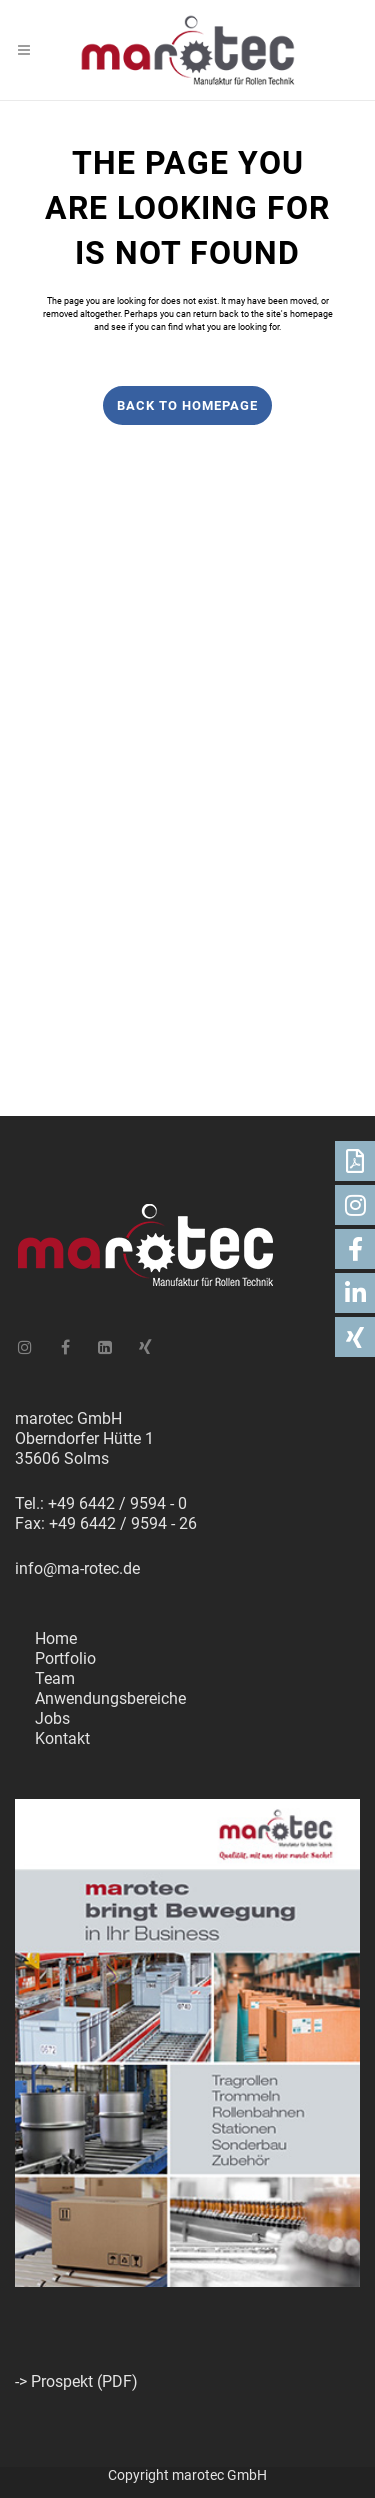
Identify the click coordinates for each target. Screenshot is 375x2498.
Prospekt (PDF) (84, 2381)
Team (55, 1678)
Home (56, 1638)
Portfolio (65, 1658)
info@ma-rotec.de (77, 1568)
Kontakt (62, 1738)
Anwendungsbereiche (110, 1698)
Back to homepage (187, 405)
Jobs (52, 1718)
